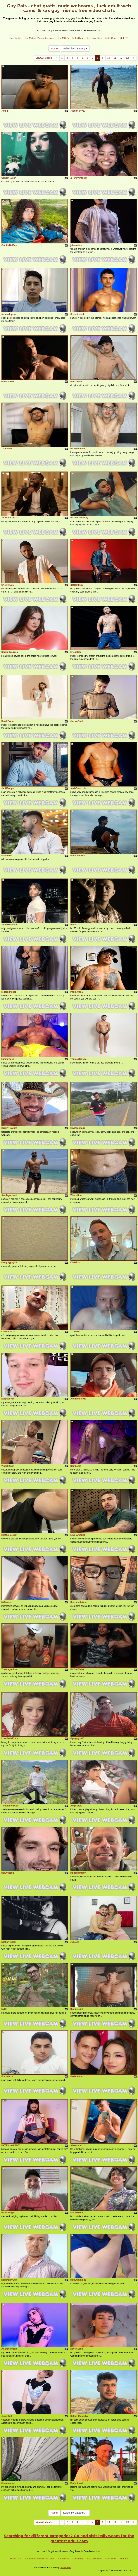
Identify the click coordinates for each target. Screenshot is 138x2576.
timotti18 (75, 924)
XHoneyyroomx (78, 178)
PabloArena (76, 992)
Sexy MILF (15, 38)
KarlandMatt (76, 2076)
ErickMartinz (8, 2076)
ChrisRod (75, 1262)
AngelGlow (76, 1805)
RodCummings (78, 2280)
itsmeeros (6, 855)
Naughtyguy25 (9, 1262)
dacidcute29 (76, 585)
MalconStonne (78, 448)
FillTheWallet (77, 1669)
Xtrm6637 (75, 1331)
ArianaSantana (9, 2349)
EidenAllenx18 (78, 855)
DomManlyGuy (9, 2280)
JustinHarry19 (77, 111)
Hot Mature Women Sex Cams (39, 38)
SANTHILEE (7, 585)
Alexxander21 (77, 2145)
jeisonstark (76, 245)
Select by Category (75, 48)
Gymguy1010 (77, 1738)
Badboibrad (76, 2483)
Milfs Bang (77, 38)
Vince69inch (7, 1466)
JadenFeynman (9, 924)
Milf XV (124, 38)
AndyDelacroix (78, 788)
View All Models (44, 58)
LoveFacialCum (9, 1738)
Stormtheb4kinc (78, 1602)
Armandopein (8, 314)
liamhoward (7, 1059)
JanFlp (5, 111)
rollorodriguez (8, 992)
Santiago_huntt (9, 1195)
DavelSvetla (76, 2349)
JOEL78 (74, 1942)
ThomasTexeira (78, 1059)
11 (115, 58)
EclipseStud (7, 1398)
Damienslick (76, 2009)
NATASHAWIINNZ (10, 2145)
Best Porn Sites (94, 38)
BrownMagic (8, 2212)
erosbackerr (7, 381)
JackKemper (8, 788)
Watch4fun (76, 1195)
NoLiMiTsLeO (77, 2212)
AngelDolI (6, 2416)
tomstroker (76, 381)
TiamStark (6, 448)
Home (54, 48)
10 (108, 58)
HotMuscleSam (9, 1535)
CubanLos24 (8, 1331)
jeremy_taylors (9, 1128)
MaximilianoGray (79, 517)
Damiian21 (76, 1466)
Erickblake (76, 652)
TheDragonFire (9, 1669)
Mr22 (4, 2009)
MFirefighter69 (78, 1873)
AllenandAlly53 (78, 1398)
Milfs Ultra (110, 38)
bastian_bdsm (8, 1942)
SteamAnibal (77, 314)
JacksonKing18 (9, 517)
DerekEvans (7, 721)
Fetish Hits (66, 2567)
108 (127, 58)
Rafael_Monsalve (79, 2416)
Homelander (7, 2483)
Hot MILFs (63, 38)
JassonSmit (76, 721)
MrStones (6, 1602)
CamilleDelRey (9, 245)
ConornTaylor (8, 178)
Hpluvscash (7, 1873)
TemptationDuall (10, 1805)
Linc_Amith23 (77, 1535)
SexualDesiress (9, 652)
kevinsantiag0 (77, 1128)
